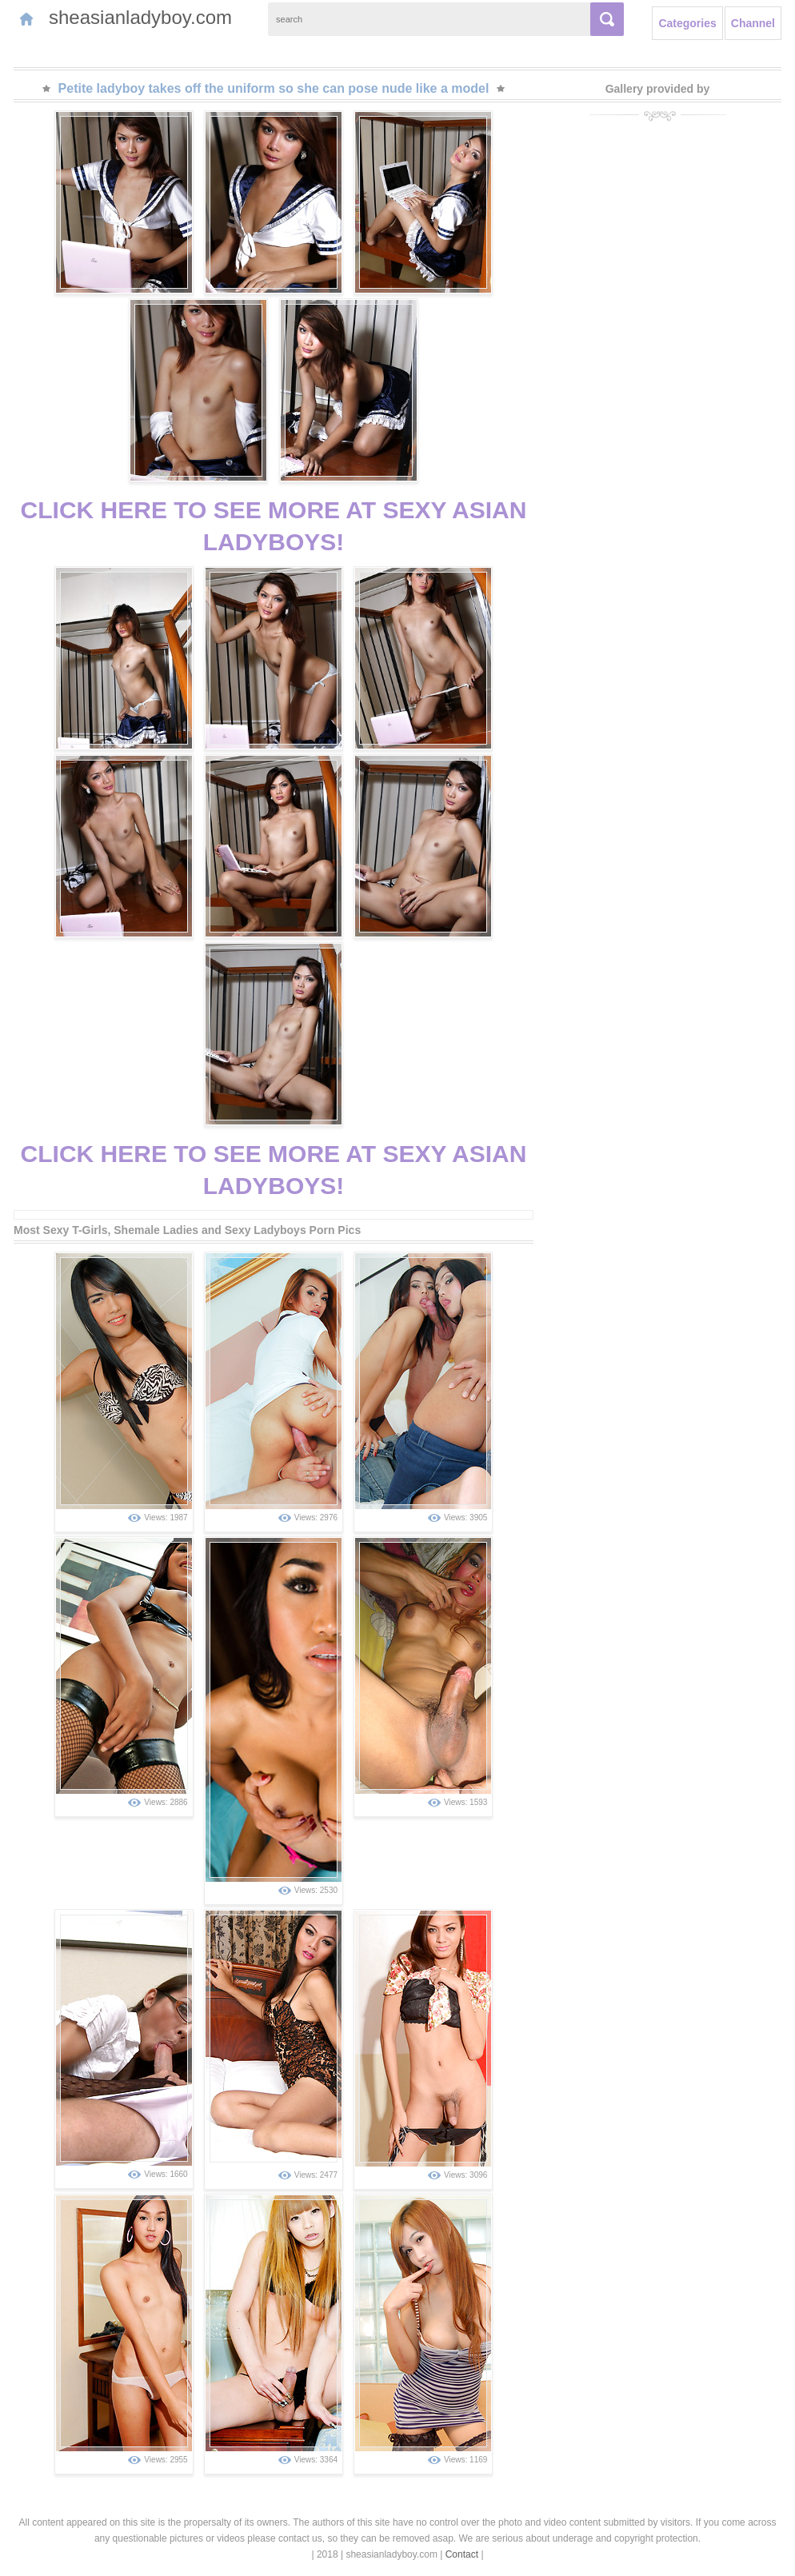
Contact (461, 2554)
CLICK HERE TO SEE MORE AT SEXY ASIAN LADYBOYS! (274, 526)
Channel (753, 23)
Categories (687, 23)
